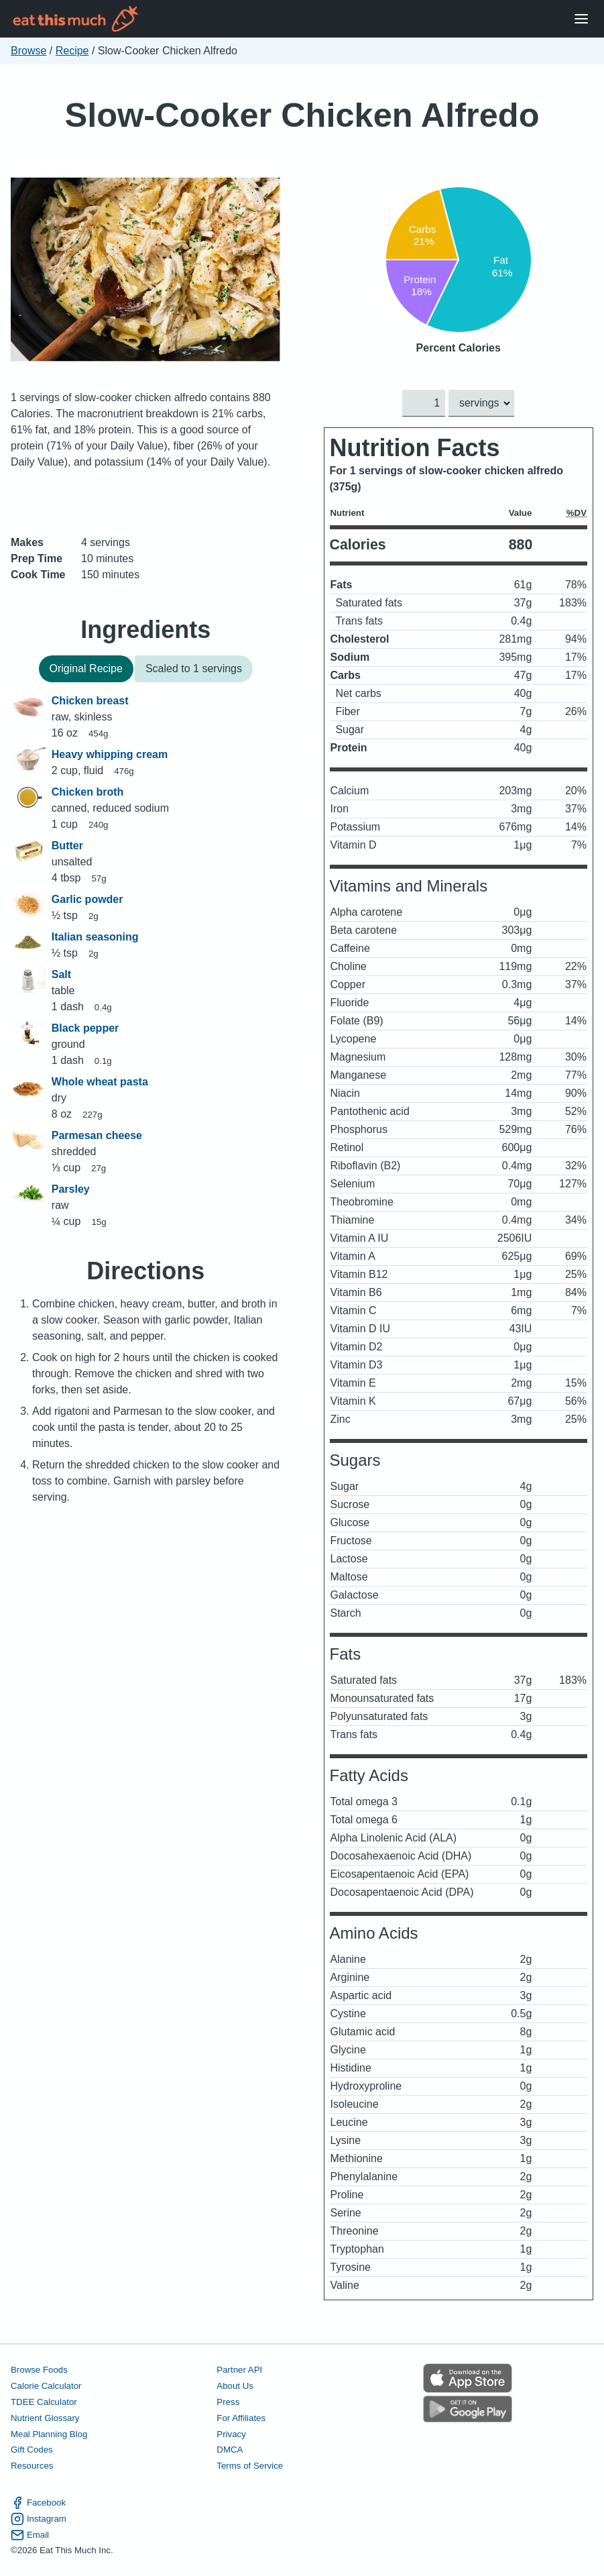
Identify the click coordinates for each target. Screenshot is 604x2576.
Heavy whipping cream (110, 754)
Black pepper (85, 1028)
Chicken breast (90, 700)
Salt (61, 974)
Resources (32, 2466)
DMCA (230, 2450)
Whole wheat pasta (100, 1081)
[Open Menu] (581, 19)
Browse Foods (39, 2370)
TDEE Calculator (44, 2401)
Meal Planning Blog (49, 2433)
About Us (235, 2385)
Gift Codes (32, 2450)
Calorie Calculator (46, 2385)
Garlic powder (87, 899)
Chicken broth (88, 792)
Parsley (71, 1189)
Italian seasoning (95, 937)
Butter (67, 845)
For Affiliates (241, 2417)
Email (30, 2534)
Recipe (72, 50)
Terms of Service (250, 2466)
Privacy (231, 2433)
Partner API (239, 2370)
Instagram (38, 2518)
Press (228, 2401)
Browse (28, 50)
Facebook (38, 2502)
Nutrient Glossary (45, 2417)
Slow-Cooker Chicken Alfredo (301, 115)
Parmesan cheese (97, 1135)
